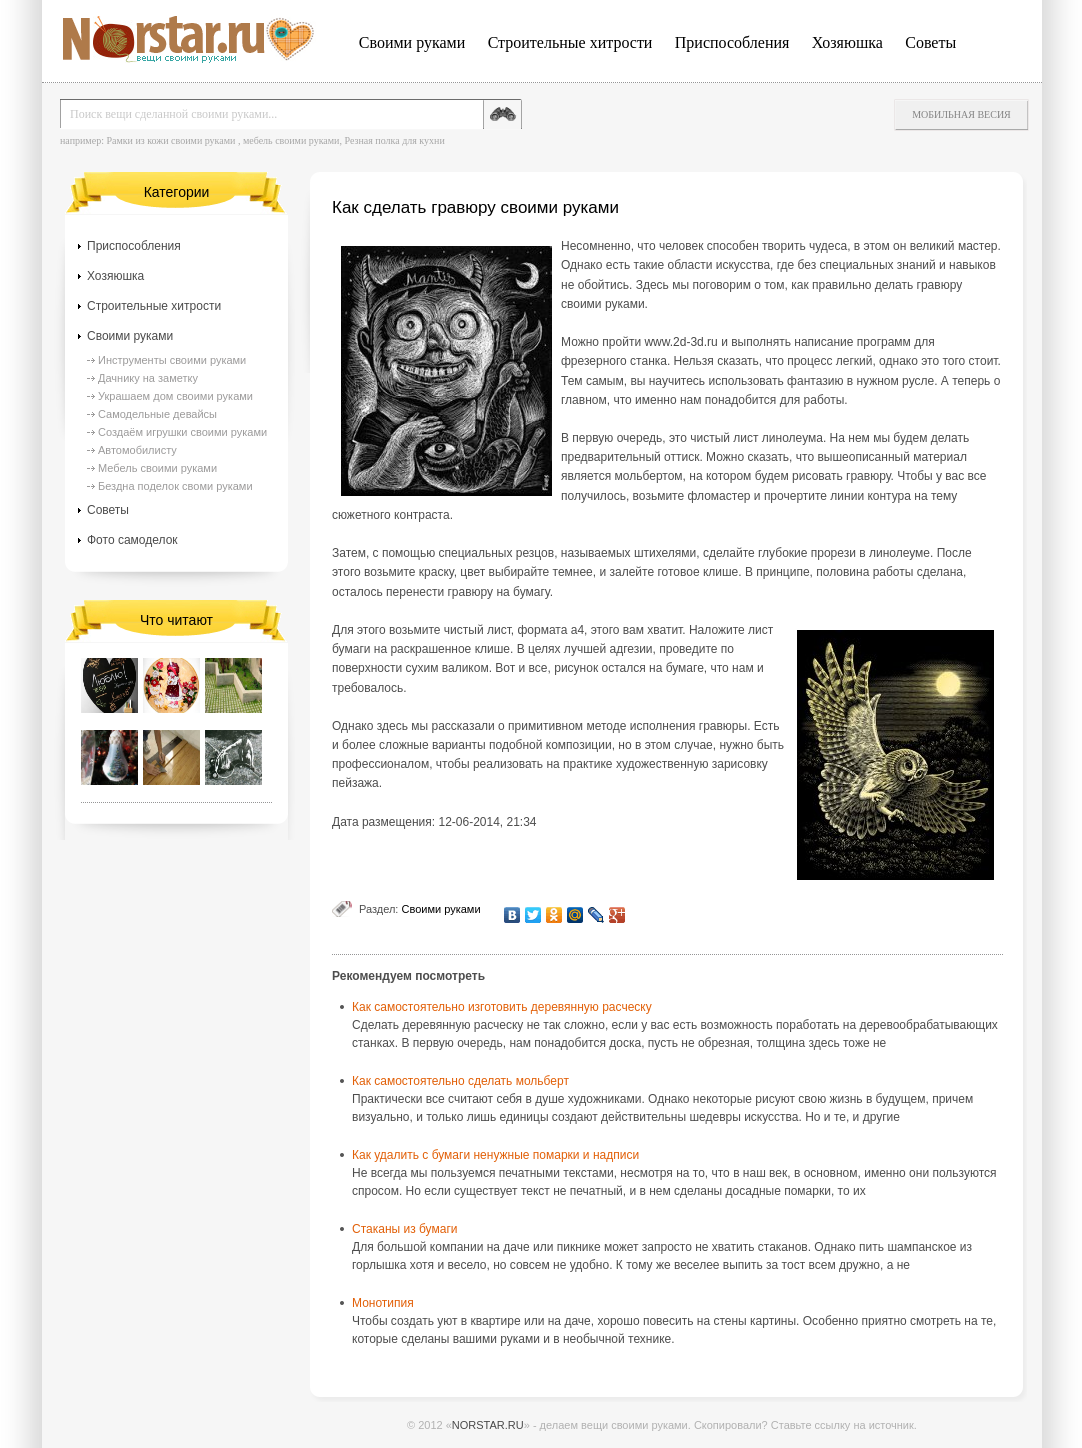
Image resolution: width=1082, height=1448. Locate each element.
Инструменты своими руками (172, 360)
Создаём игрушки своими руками (182, 432)
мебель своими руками (291, 140)
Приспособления (732, 42)
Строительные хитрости (570, 42)
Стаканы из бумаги (405, 1229)
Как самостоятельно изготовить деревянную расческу (502, 1007)
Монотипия (383, 1303)
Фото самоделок (132, 540)
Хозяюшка (847, 42)
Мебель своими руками (157, 468)
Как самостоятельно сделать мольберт (460, 1081)
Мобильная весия (961, 114)
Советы (930, 42)
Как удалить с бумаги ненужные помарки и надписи (495, 1155)
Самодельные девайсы (157, 414)
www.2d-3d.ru (680, 342)
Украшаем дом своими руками (175, 396)
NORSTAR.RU (488, 1425)
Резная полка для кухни (394, 140)
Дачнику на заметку (148, 378)
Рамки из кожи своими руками (170, 140)
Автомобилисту (137, 450)
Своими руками (412, 42)
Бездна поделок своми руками (175, 486)
